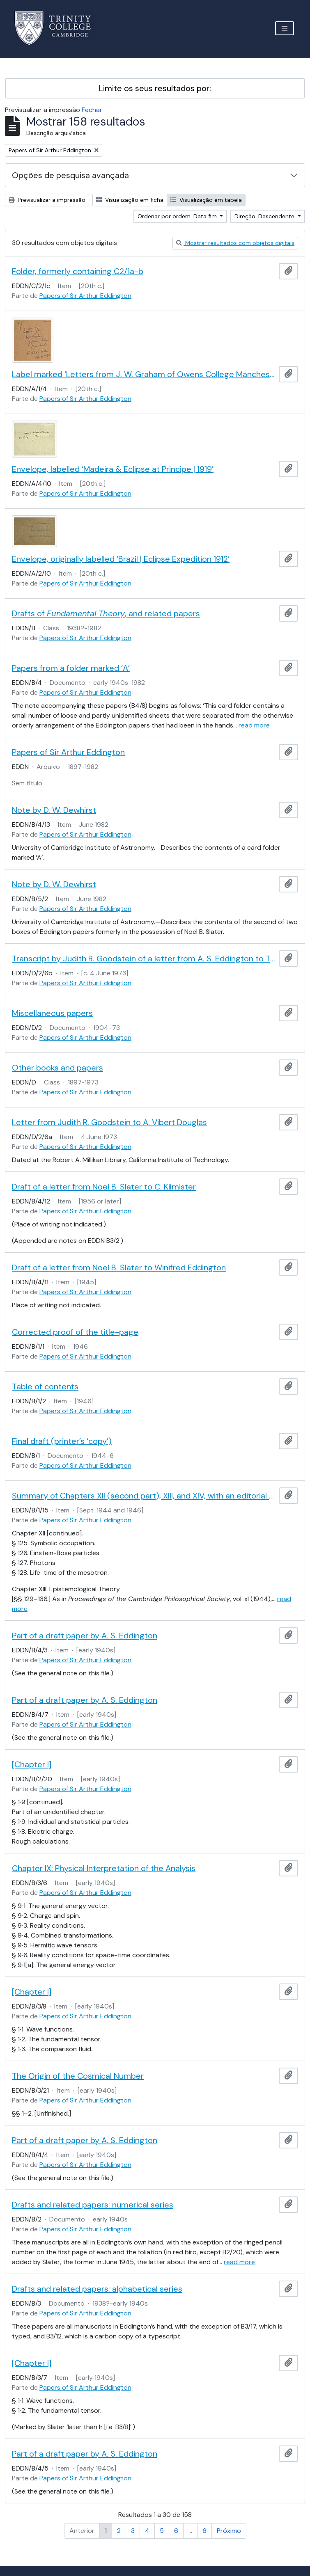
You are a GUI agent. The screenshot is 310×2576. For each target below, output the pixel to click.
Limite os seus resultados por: (155, 88)
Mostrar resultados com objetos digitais (235, 243)
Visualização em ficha (129, 200)
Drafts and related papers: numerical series (92, 2205)
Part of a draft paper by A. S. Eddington (84, 1635)
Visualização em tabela (206, 200)
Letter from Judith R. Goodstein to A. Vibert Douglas (109, 1122)
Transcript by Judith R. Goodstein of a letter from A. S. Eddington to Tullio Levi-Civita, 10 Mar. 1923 (144, 958)
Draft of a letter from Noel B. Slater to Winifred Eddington (119, 1267)
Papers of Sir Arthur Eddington (85, 295)
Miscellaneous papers (52, 1013)
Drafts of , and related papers (106, 613)
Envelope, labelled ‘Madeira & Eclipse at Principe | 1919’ (113, 469)
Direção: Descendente (265, 216)
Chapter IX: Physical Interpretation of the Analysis (103, 1868)
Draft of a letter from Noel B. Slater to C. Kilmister (104, 1187)
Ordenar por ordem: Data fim (178, 216)
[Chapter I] (31, 1764)
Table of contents (45, 1386)
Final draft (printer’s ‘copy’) (62, 1441)
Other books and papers (57, 1068)
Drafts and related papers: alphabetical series (97, 2289)
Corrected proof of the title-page (75, 1332)
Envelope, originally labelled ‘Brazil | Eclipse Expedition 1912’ (121, 559)
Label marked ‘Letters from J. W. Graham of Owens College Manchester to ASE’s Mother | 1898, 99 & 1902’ (144, 374)
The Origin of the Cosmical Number (78, 2076)
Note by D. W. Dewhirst (54, 810)
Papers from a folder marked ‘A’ (71, 668)
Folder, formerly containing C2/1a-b (77, 271)
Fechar (92, 109)
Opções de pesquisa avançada (70, 175)
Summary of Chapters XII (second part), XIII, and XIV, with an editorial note (144, 1496)
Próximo (229, 2530)
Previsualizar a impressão (47, 200)
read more (254, 725)
